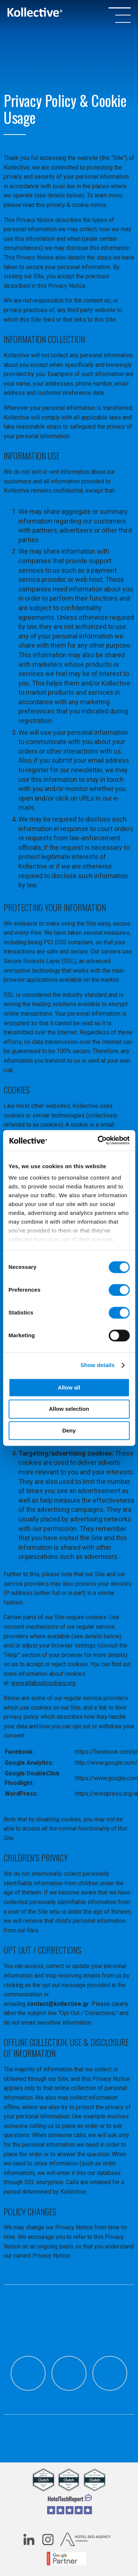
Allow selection (69, 1409)
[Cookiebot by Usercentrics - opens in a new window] (98, 1140)
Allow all (69, 1387)
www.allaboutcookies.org (43, 1682)
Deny (69, 1430)
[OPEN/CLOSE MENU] (120, 14)
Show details (98, 1365)
